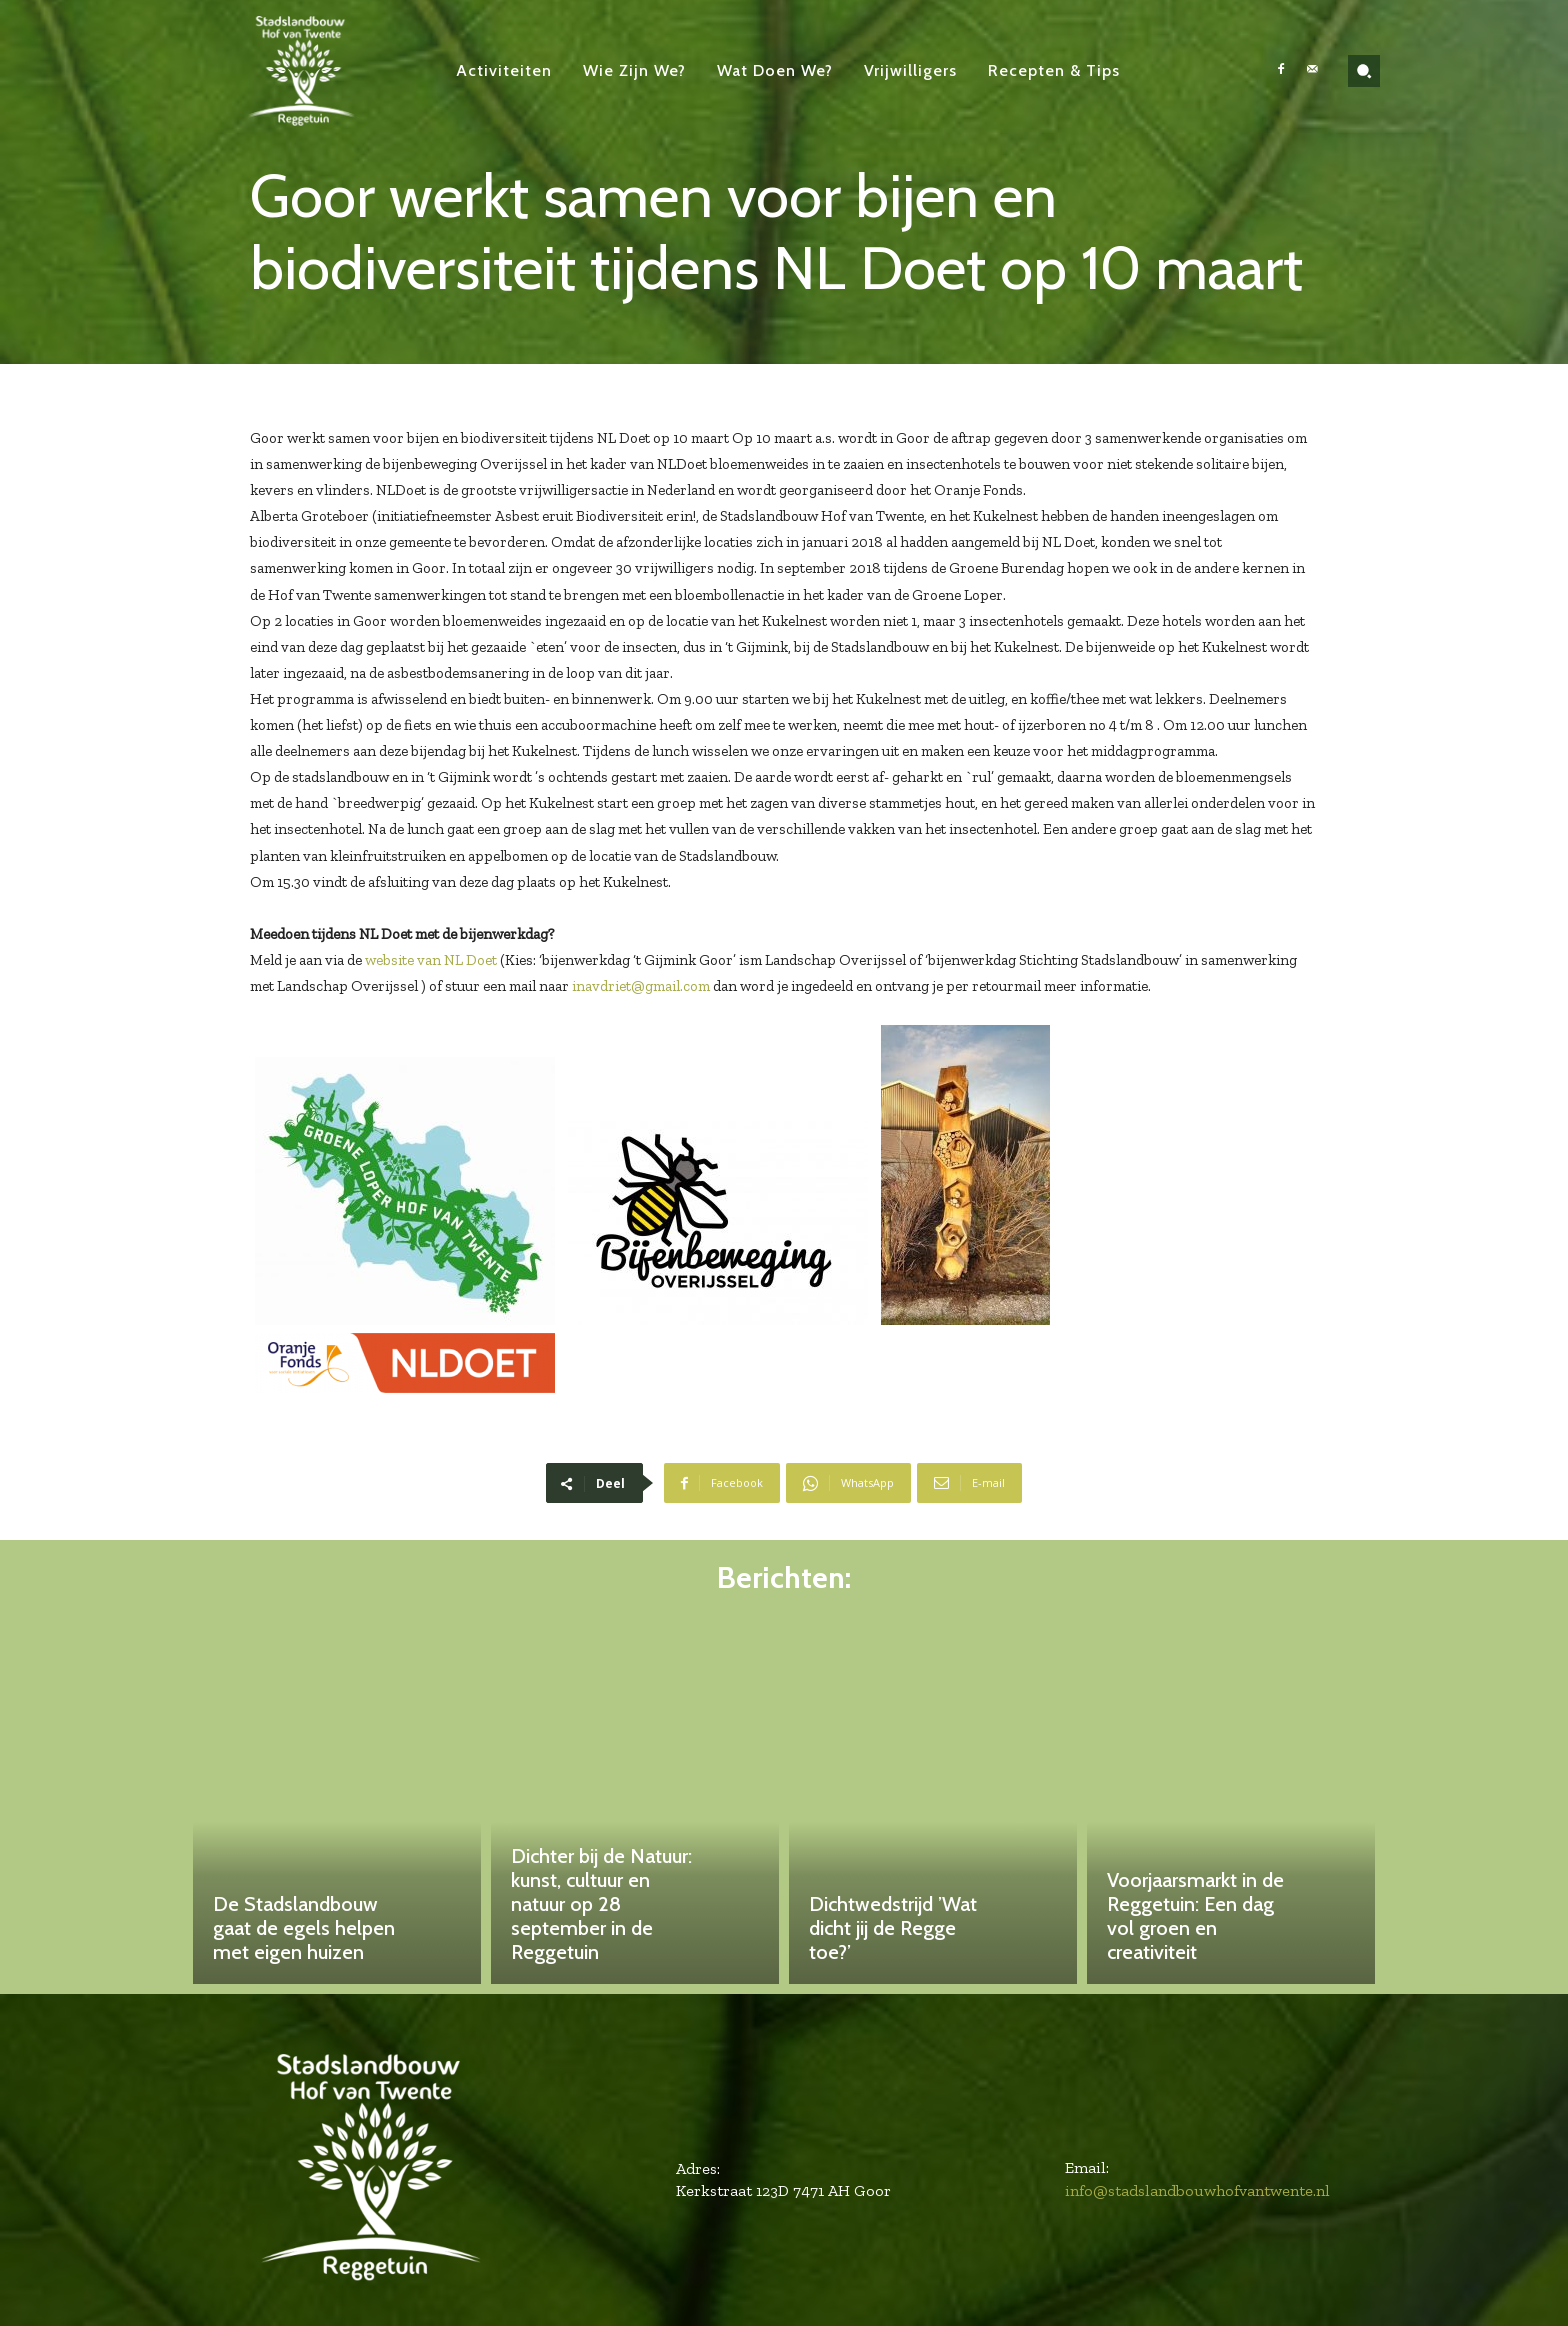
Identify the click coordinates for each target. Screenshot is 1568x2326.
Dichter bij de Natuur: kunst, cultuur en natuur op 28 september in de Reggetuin (601, 1904)
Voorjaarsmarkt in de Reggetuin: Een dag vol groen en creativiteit (1195, 1916)
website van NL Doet (431, 960)
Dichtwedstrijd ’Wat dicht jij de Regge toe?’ (893, 1928)
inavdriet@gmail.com (641, 986)
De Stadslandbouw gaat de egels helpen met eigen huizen (304, 1928)
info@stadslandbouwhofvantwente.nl (1197, 2190)
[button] (1364, 71)
